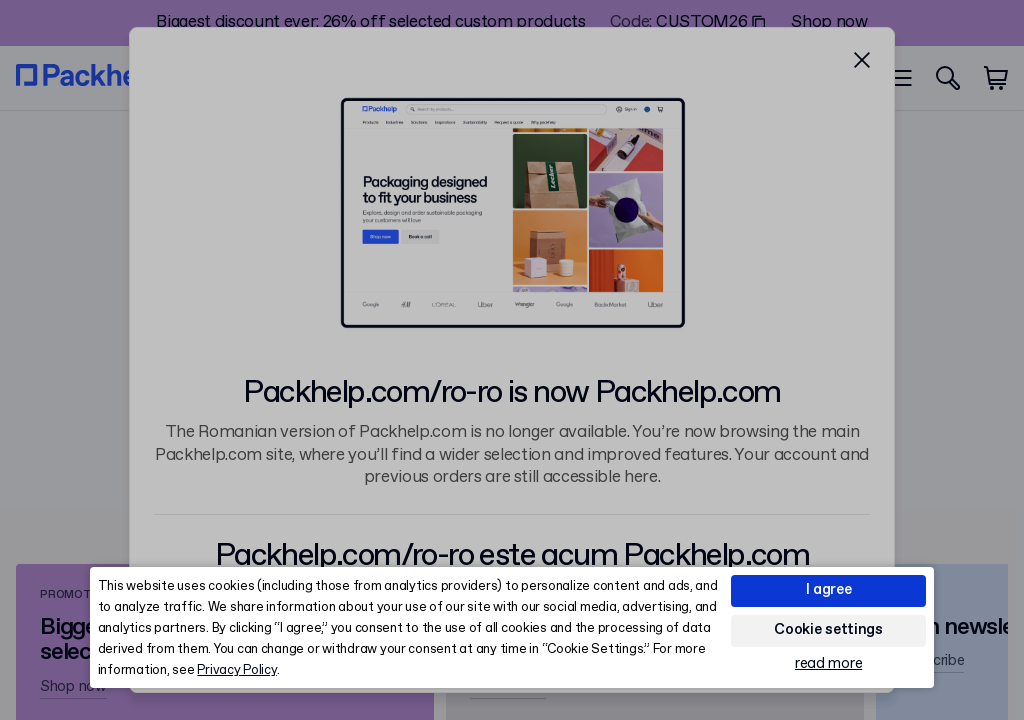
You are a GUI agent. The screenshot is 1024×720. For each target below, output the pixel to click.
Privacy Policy (236, 670)
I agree (829, 590)
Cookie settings (828, 630)
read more (828, 664)
